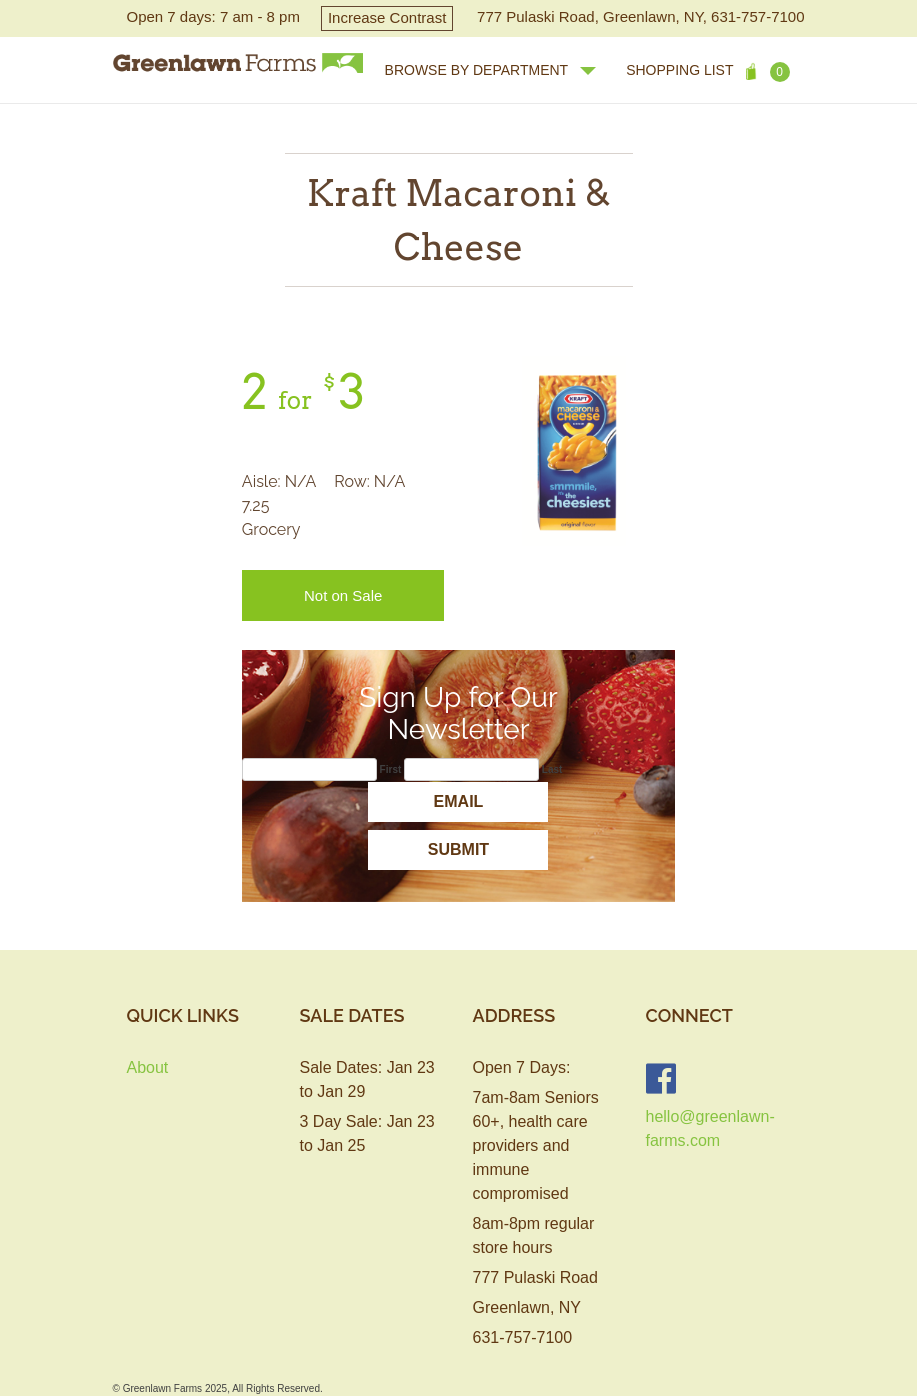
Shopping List (707, 72)
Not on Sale (343, 595)
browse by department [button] (491, 70)
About (148, 1067)
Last (552, 769)
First (391, 769)
